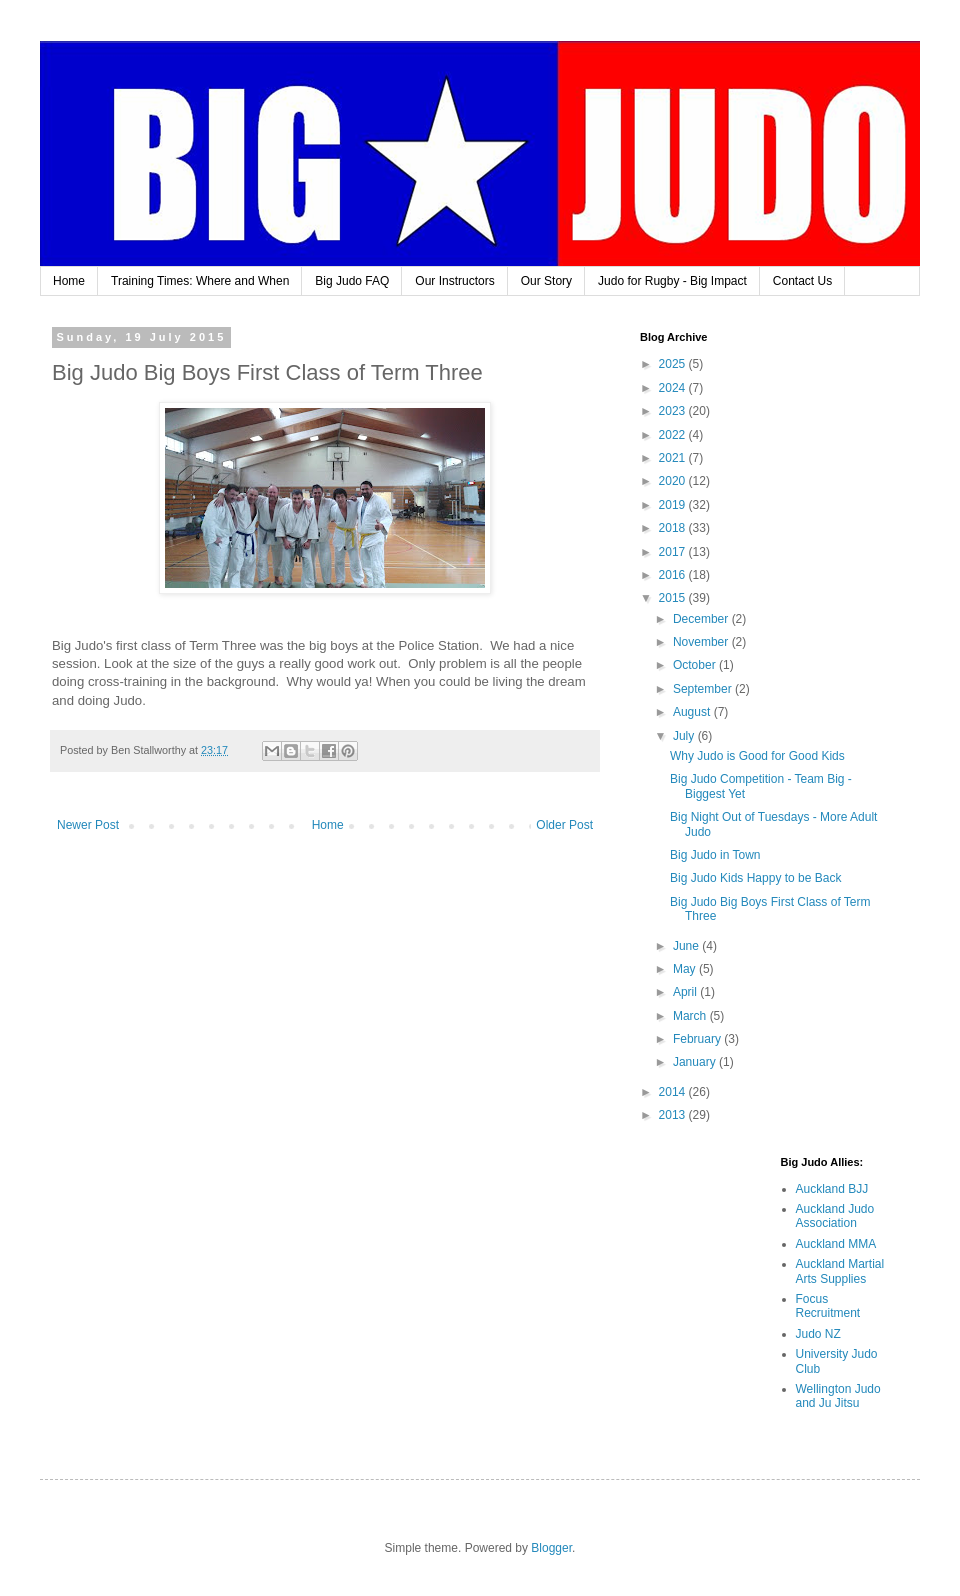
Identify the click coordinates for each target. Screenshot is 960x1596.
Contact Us (802, 281)
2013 (674, 1115)
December (702, 619)
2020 (674, 481)
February (698, 1039)
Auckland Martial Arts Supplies (840, 1271)
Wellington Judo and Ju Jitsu (838, 1396)
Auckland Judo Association (835, 1216)
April (686, 992)
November (702, 642)
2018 (674, 528)
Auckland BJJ (832, 1189)
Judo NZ (818, 1334)
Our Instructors (454, 281)
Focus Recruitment (828, 1306)
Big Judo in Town (715, 855)
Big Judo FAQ (352, 281)
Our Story (546, 281)
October (696, 665)
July (685, 736)
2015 (674, 598)
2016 (674, 575)
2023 (674, 411)
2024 (674, 388)
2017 (674, 552)
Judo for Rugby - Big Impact (672, 281)
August (693, 712)
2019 (674, 505)
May (686, 969)
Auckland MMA (836, 1244)
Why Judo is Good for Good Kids (757, 756)
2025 (674, 364)
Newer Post (88, 825)
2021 (674, 458)
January (696, 1062)
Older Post (564, 825)
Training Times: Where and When (200, 281)
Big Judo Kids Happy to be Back (755, 878)
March (691, 1016)
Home (69, 281)
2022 (674, 435)
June (687, 946)
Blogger (551, 1548)
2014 (674, 1092)
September (704, 689)
